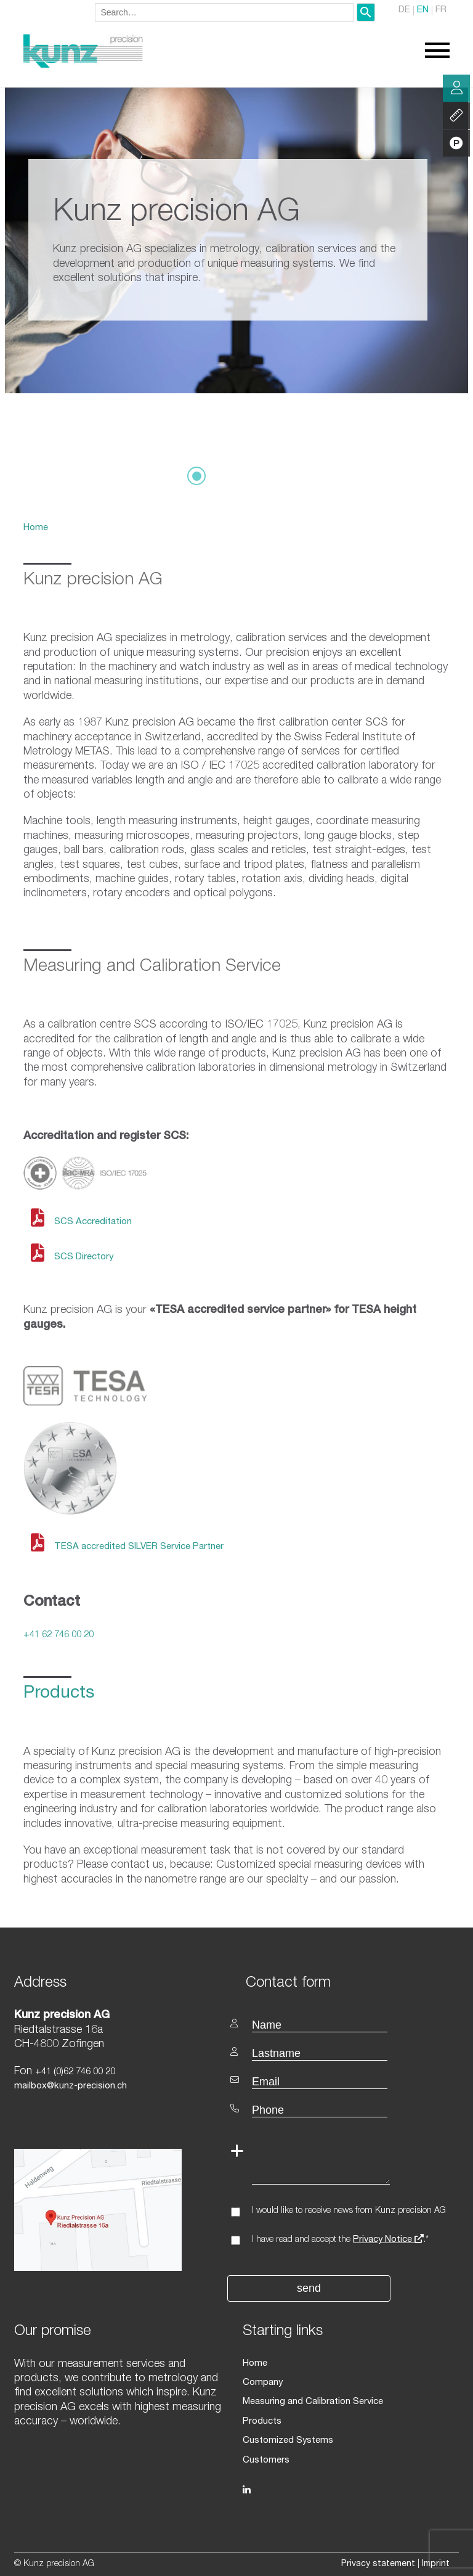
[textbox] (348, 1981)
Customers (265, 2455)
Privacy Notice (387, 2239)
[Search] (366, 12)
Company (262, 2381)
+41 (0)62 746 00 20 (75, 2071)
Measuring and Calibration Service (312, 2399)
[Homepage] (83, 66)
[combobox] (224, 12)
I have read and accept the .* (339, 2239)
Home (35, 527)
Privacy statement (378, 2559)
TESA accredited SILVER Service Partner (136, 1546)
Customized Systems (286, 2436)
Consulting (456, 89)
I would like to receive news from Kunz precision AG (349, 2210)
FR (441, 11)
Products (262, 2418)
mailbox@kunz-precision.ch (69, 2086)
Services (456, 117)
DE (405, 11)
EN (423, 11)
